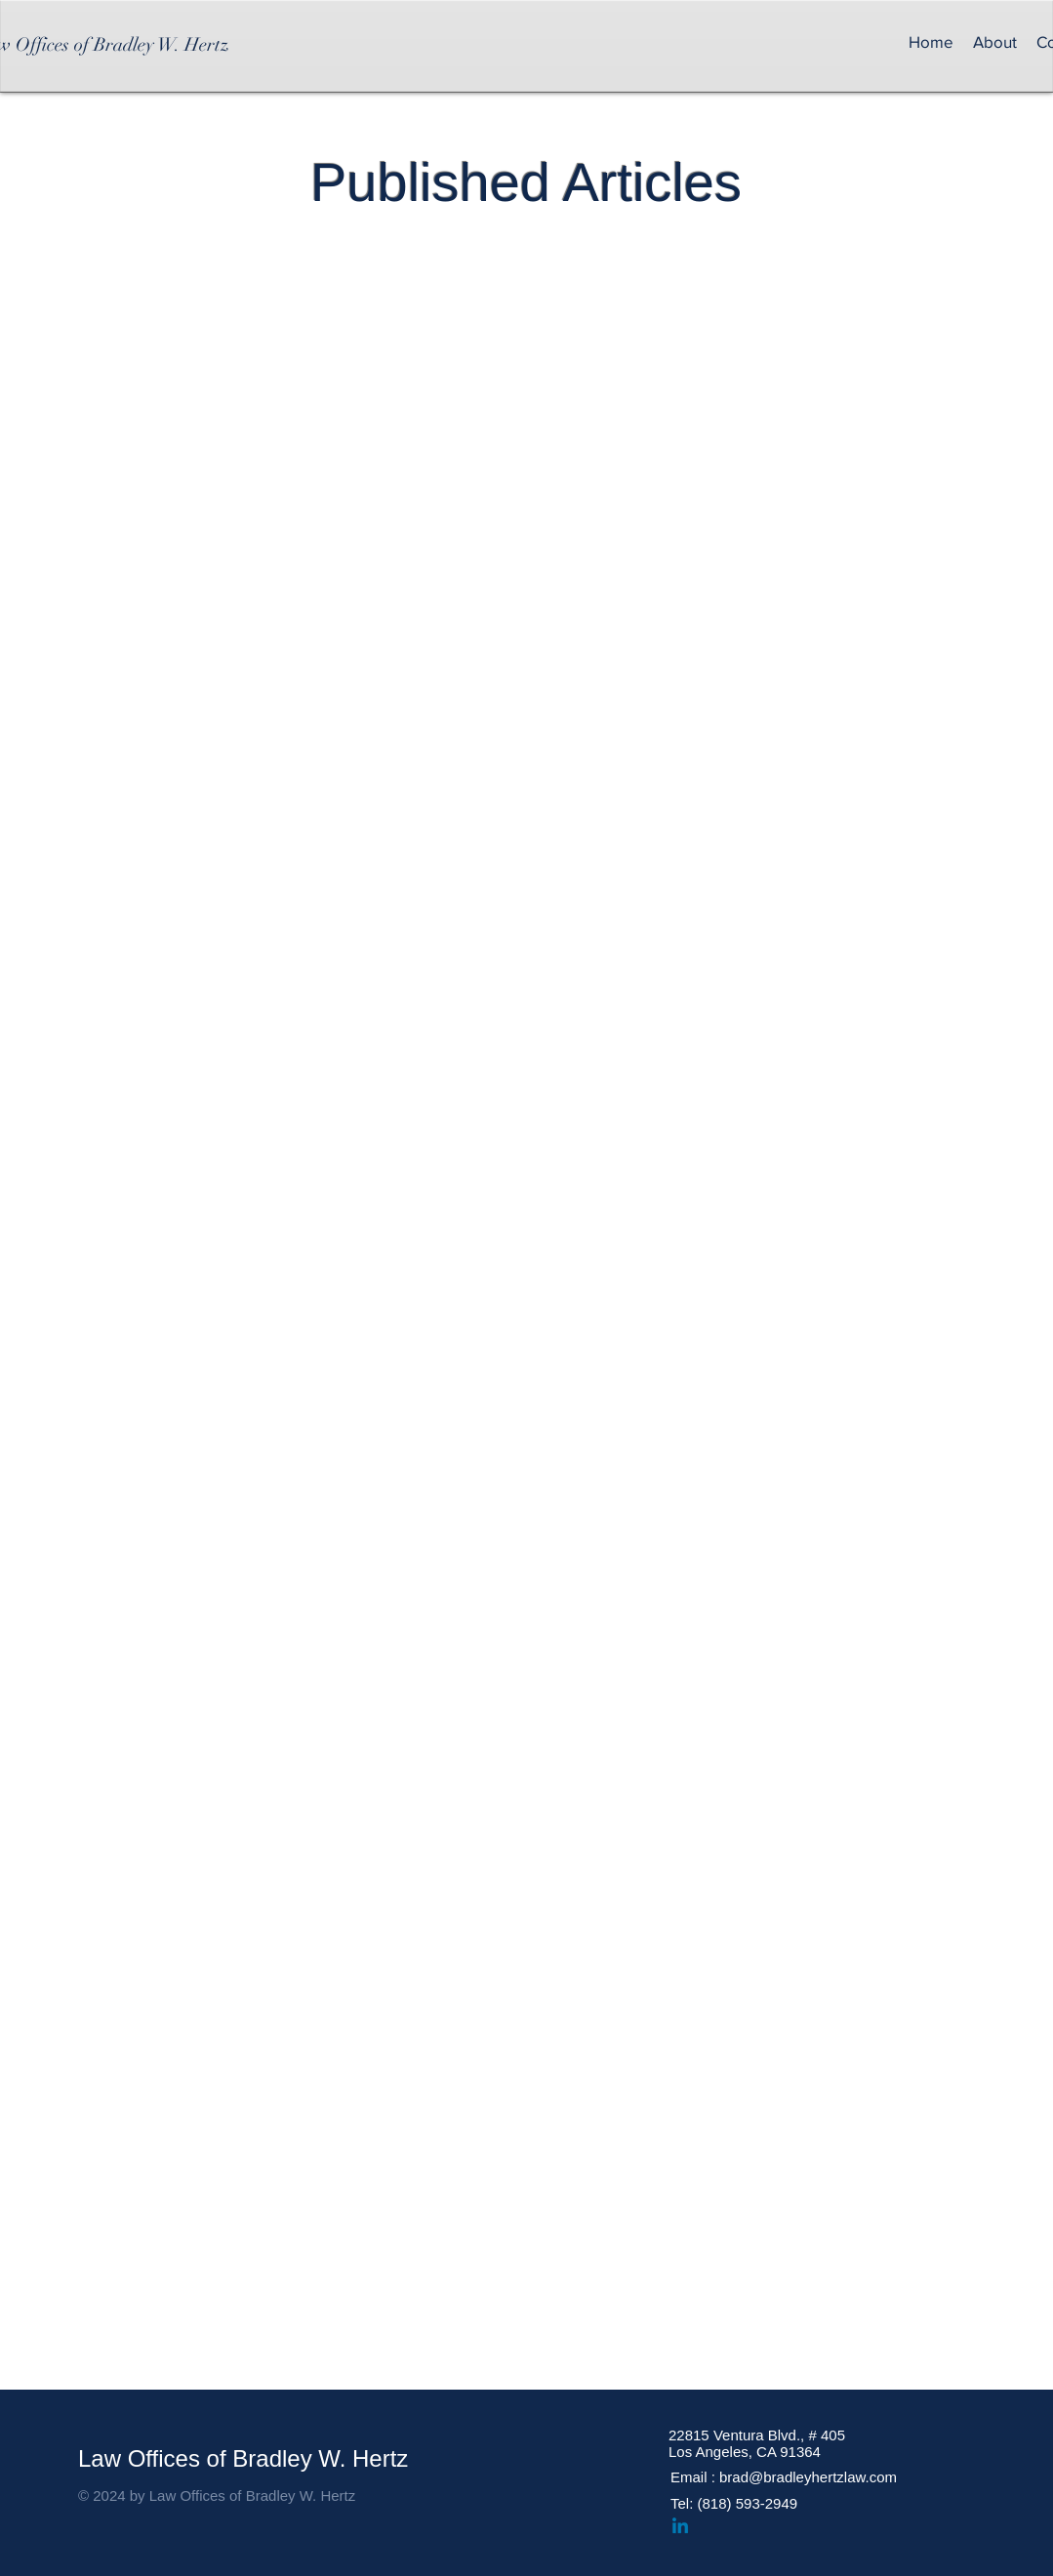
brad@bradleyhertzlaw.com (808, 2477)
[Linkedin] (680, 2527)
